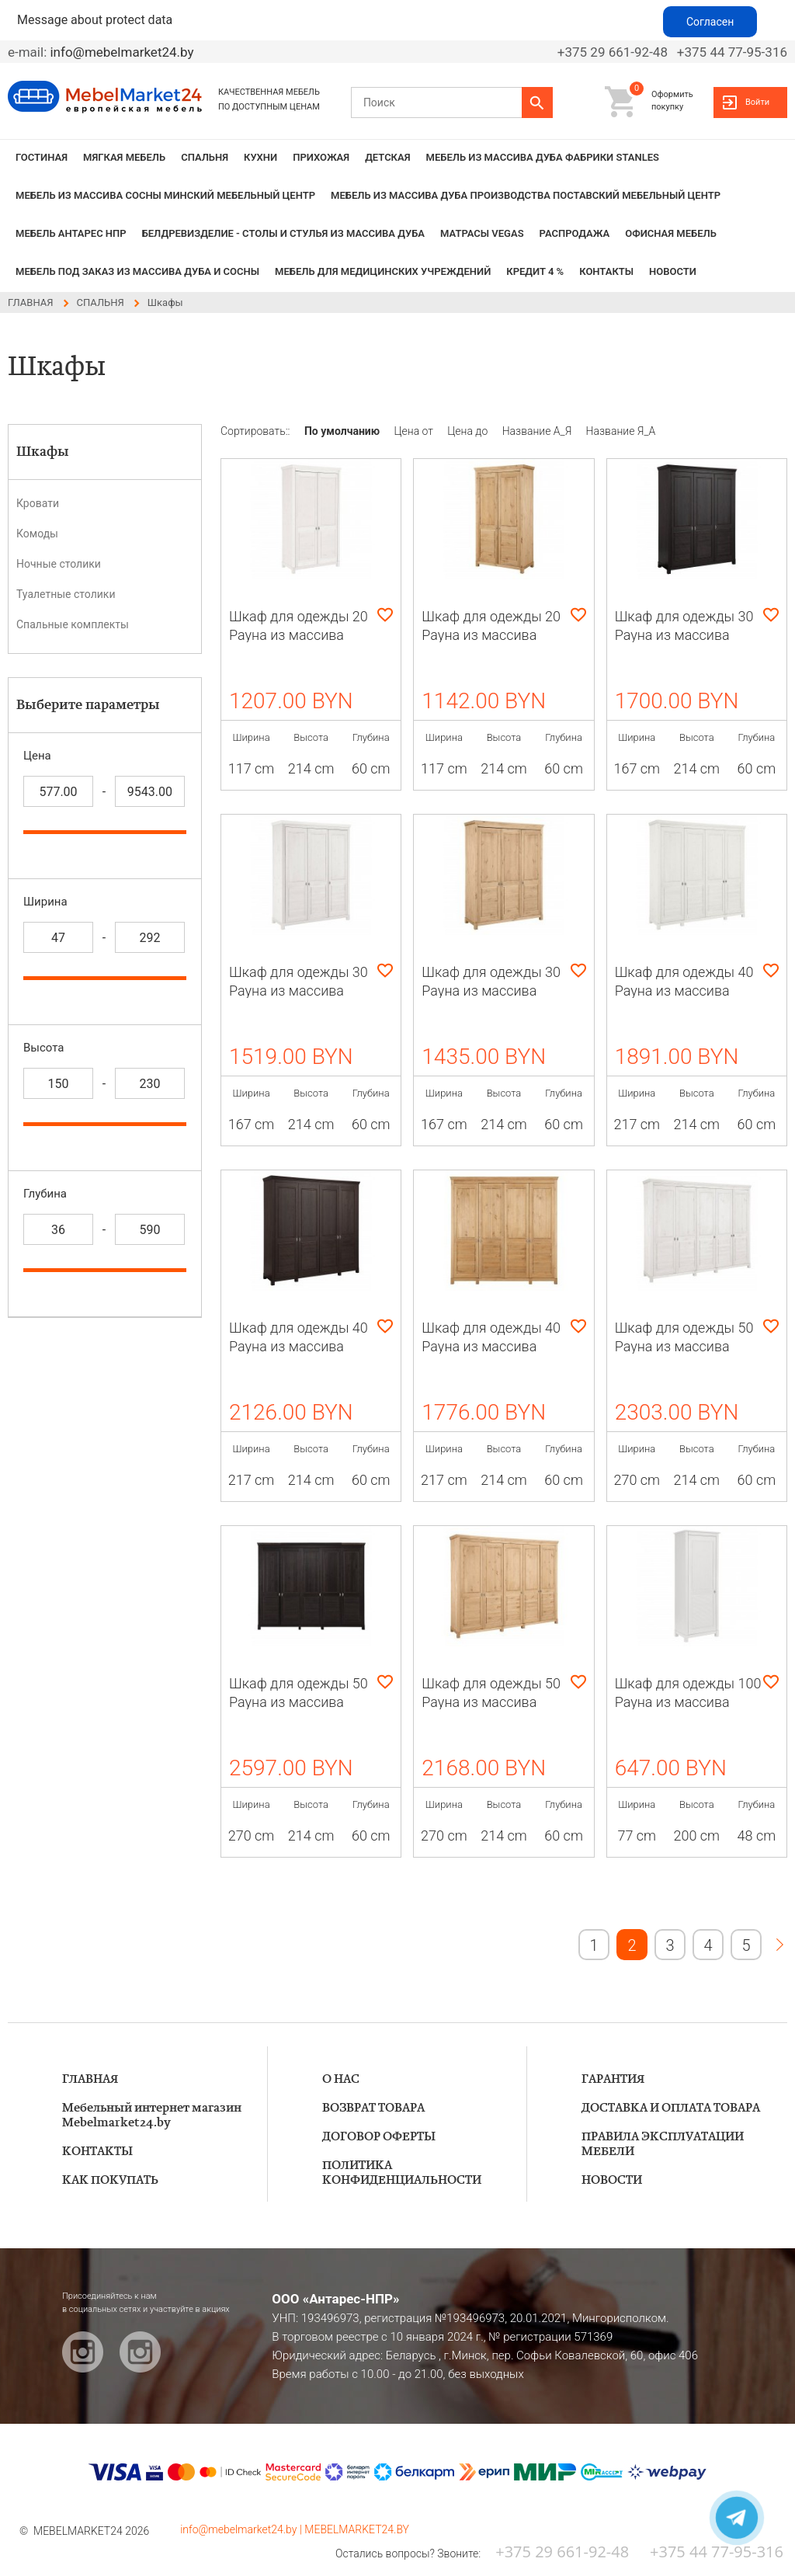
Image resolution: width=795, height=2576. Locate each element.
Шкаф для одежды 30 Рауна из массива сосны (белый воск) (298, 990)
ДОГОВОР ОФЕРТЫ (379, 2136)
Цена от (415, 431)
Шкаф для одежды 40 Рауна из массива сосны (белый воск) (684, 990)
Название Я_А (621, 431)
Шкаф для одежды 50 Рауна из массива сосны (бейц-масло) (491, 1702)
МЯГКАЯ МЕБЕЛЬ (124, 157)
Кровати (37, 503)
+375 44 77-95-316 (732, 52)
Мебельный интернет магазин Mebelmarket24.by (151, 2115)
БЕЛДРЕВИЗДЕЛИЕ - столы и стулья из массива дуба (283, 233)
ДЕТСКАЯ (387, 157)
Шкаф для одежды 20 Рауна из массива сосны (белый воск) (298, 635)
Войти (757, 102)
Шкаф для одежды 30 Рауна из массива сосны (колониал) (684, 635)
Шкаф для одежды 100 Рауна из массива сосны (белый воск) (688, 1702)
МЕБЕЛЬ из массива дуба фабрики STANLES (542, 157)
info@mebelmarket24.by (121, 52)
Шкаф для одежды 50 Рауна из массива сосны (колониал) (298, 1702)
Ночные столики (58, 564)
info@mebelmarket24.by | (242, 2529)
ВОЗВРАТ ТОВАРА (373, 2108)
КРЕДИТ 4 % (535, 271)
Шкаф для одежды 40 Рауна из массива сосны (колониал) (298, 1346)
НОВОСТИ (672, 271)
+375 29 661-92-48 (612, 52)
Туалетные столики (65, 594)
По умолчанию (343, 431)
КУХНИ (260, 157)
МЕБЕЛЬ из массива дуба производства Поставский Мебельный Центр (525, 195)
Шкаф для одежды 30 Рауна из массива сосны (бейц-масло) (491, 990)
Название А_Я (538, 431)
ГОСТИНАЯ (42, 157)
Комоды (37, 533)
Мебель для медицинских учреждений (383, 271)
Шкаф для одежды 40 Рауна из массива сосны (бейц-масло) (491, 1346)
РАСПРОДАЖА (575, 233)
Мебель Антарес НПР (71, 233)
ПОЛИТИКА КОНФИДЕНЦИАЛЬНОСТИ (401, 2173)
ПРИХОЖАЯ (321, 157)
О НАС (340, 2079)
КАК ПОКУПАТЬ (110, 2180)
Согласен (710, 22)
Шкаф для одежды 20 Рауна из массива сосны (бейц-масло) (491, 635)
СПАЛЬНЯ (204, 157)
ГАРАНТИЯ (612, 2079)
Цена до (468, 431)
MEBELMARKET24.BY (356, 2529)
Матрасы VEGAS (482, 233)
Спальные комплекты (72, 624)
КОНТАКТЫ (606, 271)
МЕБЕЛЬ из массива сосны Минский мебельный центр (165, 195)
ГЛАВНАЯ (90, 2079)
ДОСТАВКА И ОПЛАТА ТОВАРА (670, 2108)
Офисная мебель (671, 233)
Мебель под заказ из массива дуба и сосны (137, 271)
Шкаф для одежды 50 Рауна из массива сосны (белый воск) (684, 1346)
